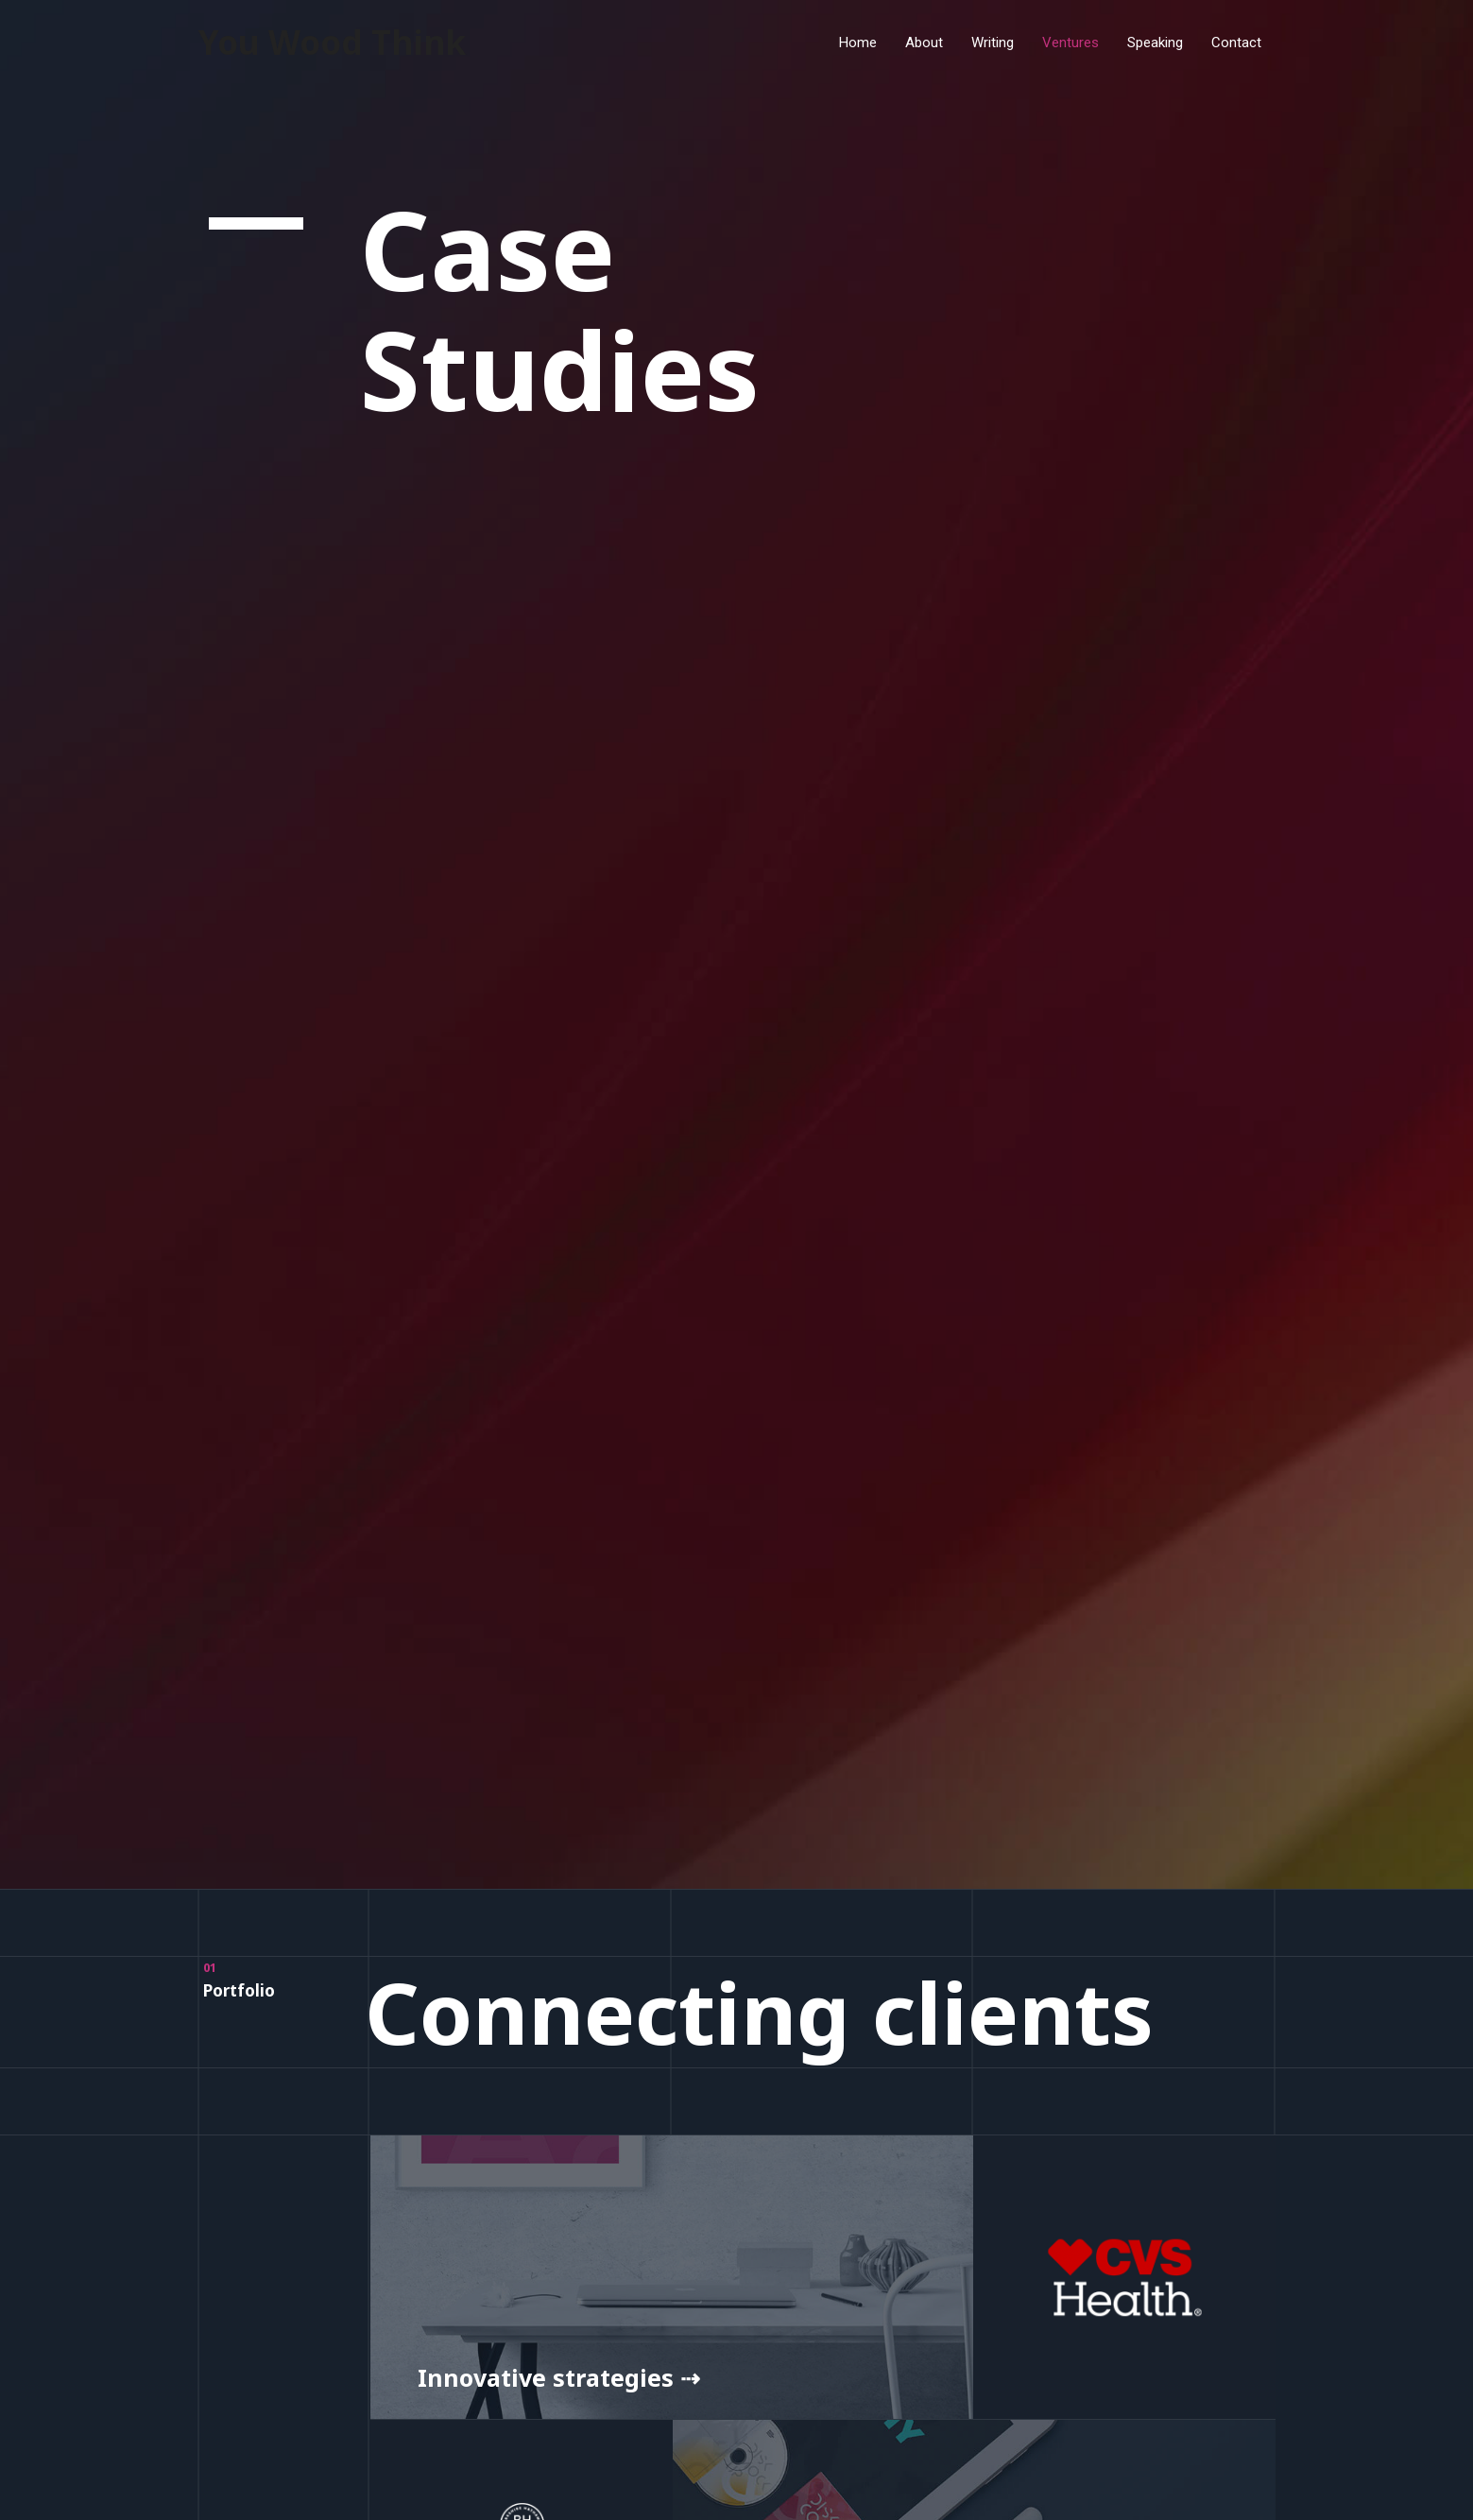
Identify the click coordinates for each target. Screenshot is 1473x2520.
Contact (1236, 42)
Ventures (1070, 42)
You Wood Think (332, 42)
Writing (992, 42)
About (924, 42)
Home (858, 42)
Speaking (1155, 42)
